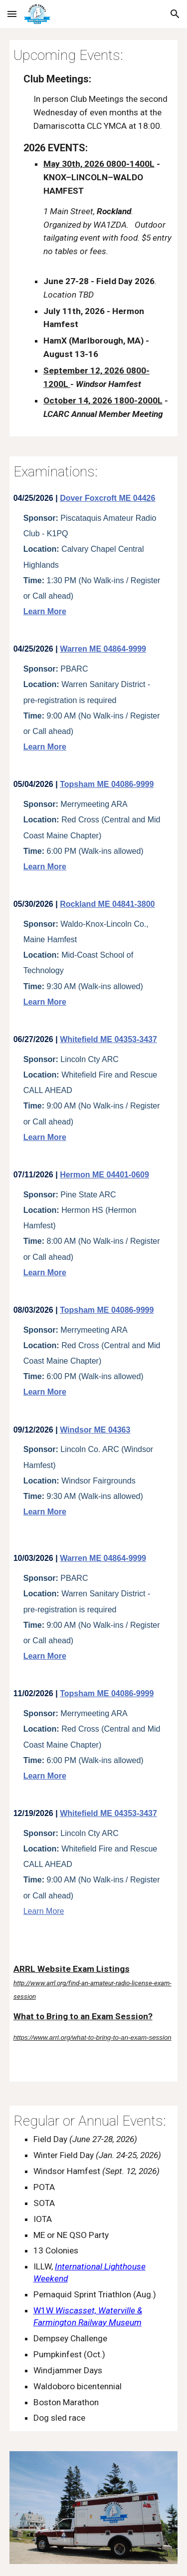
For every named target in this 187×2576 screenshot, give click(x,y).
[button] (12, 13)
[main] (93, 238)
